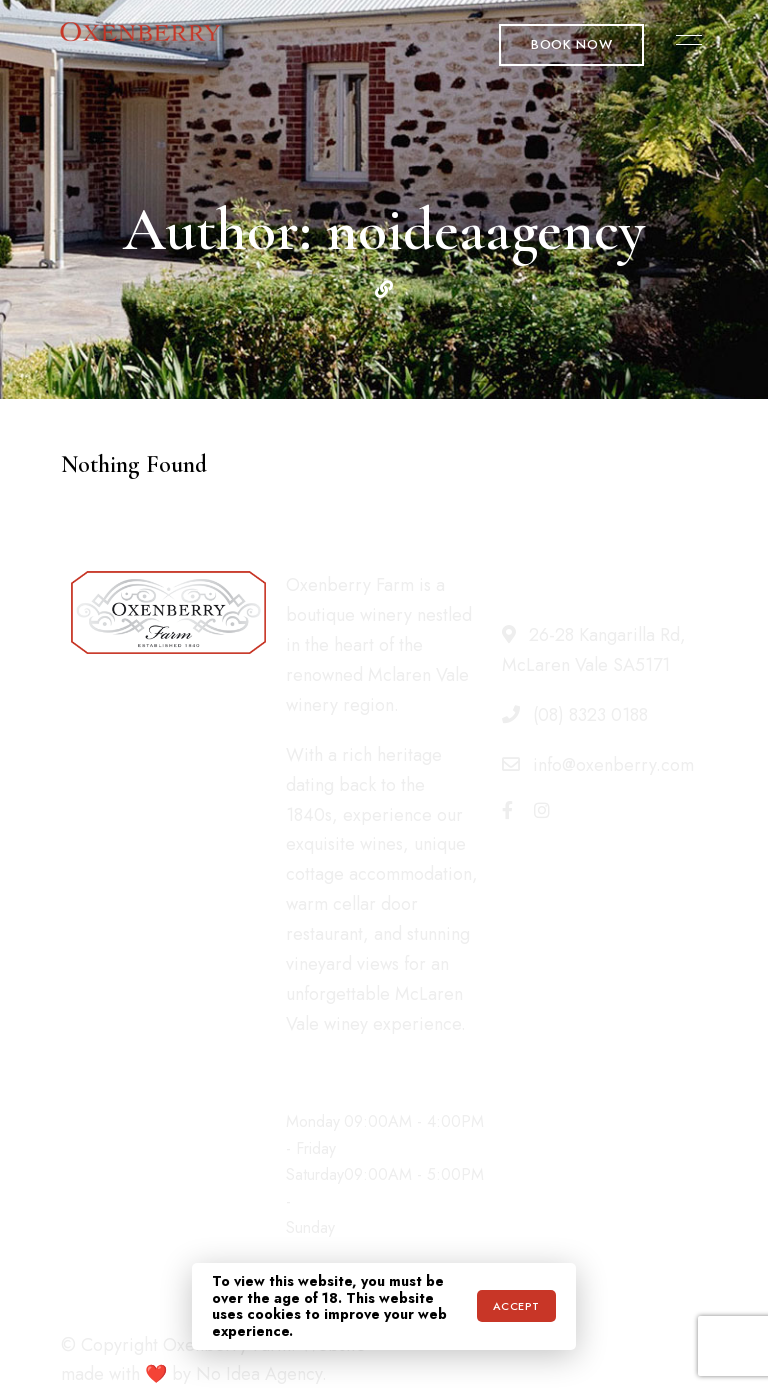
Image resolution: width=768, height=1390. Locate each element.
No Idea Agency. (261, 1374)
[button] (571, 45)
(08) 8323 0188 (575, 715)
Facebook (507, 810)
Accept (516, 1306)
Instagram (542, 810)
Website (384, 289)
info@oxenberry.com (598, 765)
